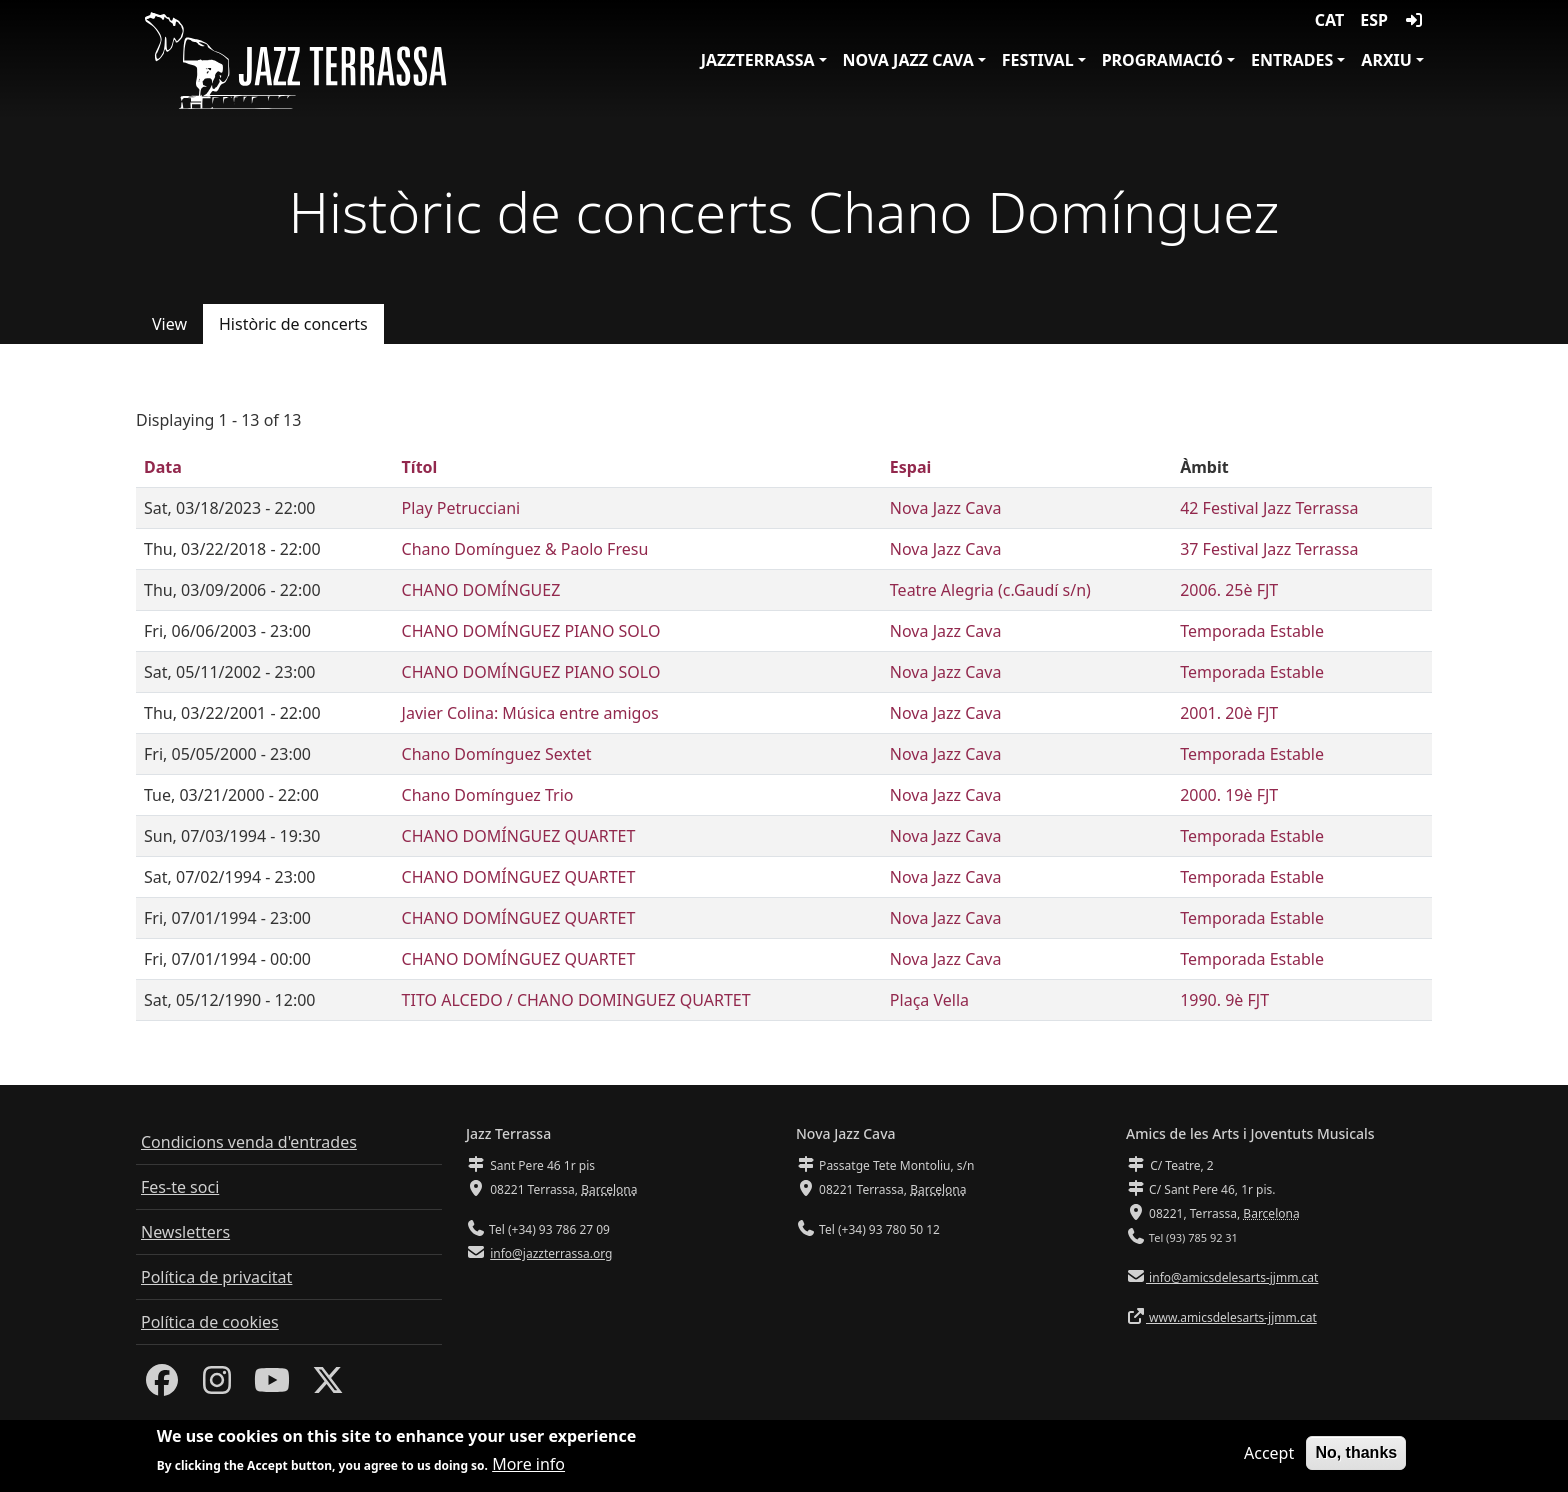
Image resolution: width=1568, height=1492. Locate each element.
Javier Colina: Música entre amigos (530, 713)
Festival (1038, 60)
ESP (1374, 20)
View (169, 324)
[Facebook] (162, 1386)
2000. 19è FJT (1229, 795)
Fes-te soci (180, 1187)
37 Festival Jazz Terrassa (1269, 549)
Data (163, 467)
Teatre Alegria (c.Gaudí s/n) (990, 590)
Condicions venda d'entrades (249, 1142)
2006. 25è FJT (1229, 590)
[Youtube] (272, 1386)
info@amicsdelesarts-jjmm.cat (1232, 1277)
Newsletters (185, 1232)
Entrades (1292, 60)
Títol (420, 467)
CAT (1329, 20)
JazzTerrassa (758, 60)
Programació (1162, 60)
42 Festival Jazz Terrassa (1269, 508)
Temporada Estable (1252, 631)
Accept (1269, 1460)
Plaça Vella (929, 1000)
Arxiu (1386, 60)
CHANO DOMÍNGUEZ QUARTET (519, 836)
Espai (910, 467)
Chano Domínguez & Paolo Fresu (525, 549)
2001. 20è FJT (1229, 713)
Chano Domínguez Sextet (497, 754)
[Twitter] (328, 1386)
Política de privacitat (216, 1277)
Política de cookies (210, 1322)
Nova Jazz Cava (908, 60)
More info (528, 1471)
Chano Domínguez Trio (488, 795)
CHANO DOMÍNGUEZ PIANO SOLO (531, 631)
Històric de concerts (293, 324)
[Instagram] (217, 1386)
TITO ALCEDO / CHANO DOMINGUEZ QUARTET (576, 1000)
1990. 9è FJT (1224, 1000)
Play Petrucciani (461, 508)
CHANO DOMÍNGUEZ (481, 590)
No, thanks (1356, 1459)
